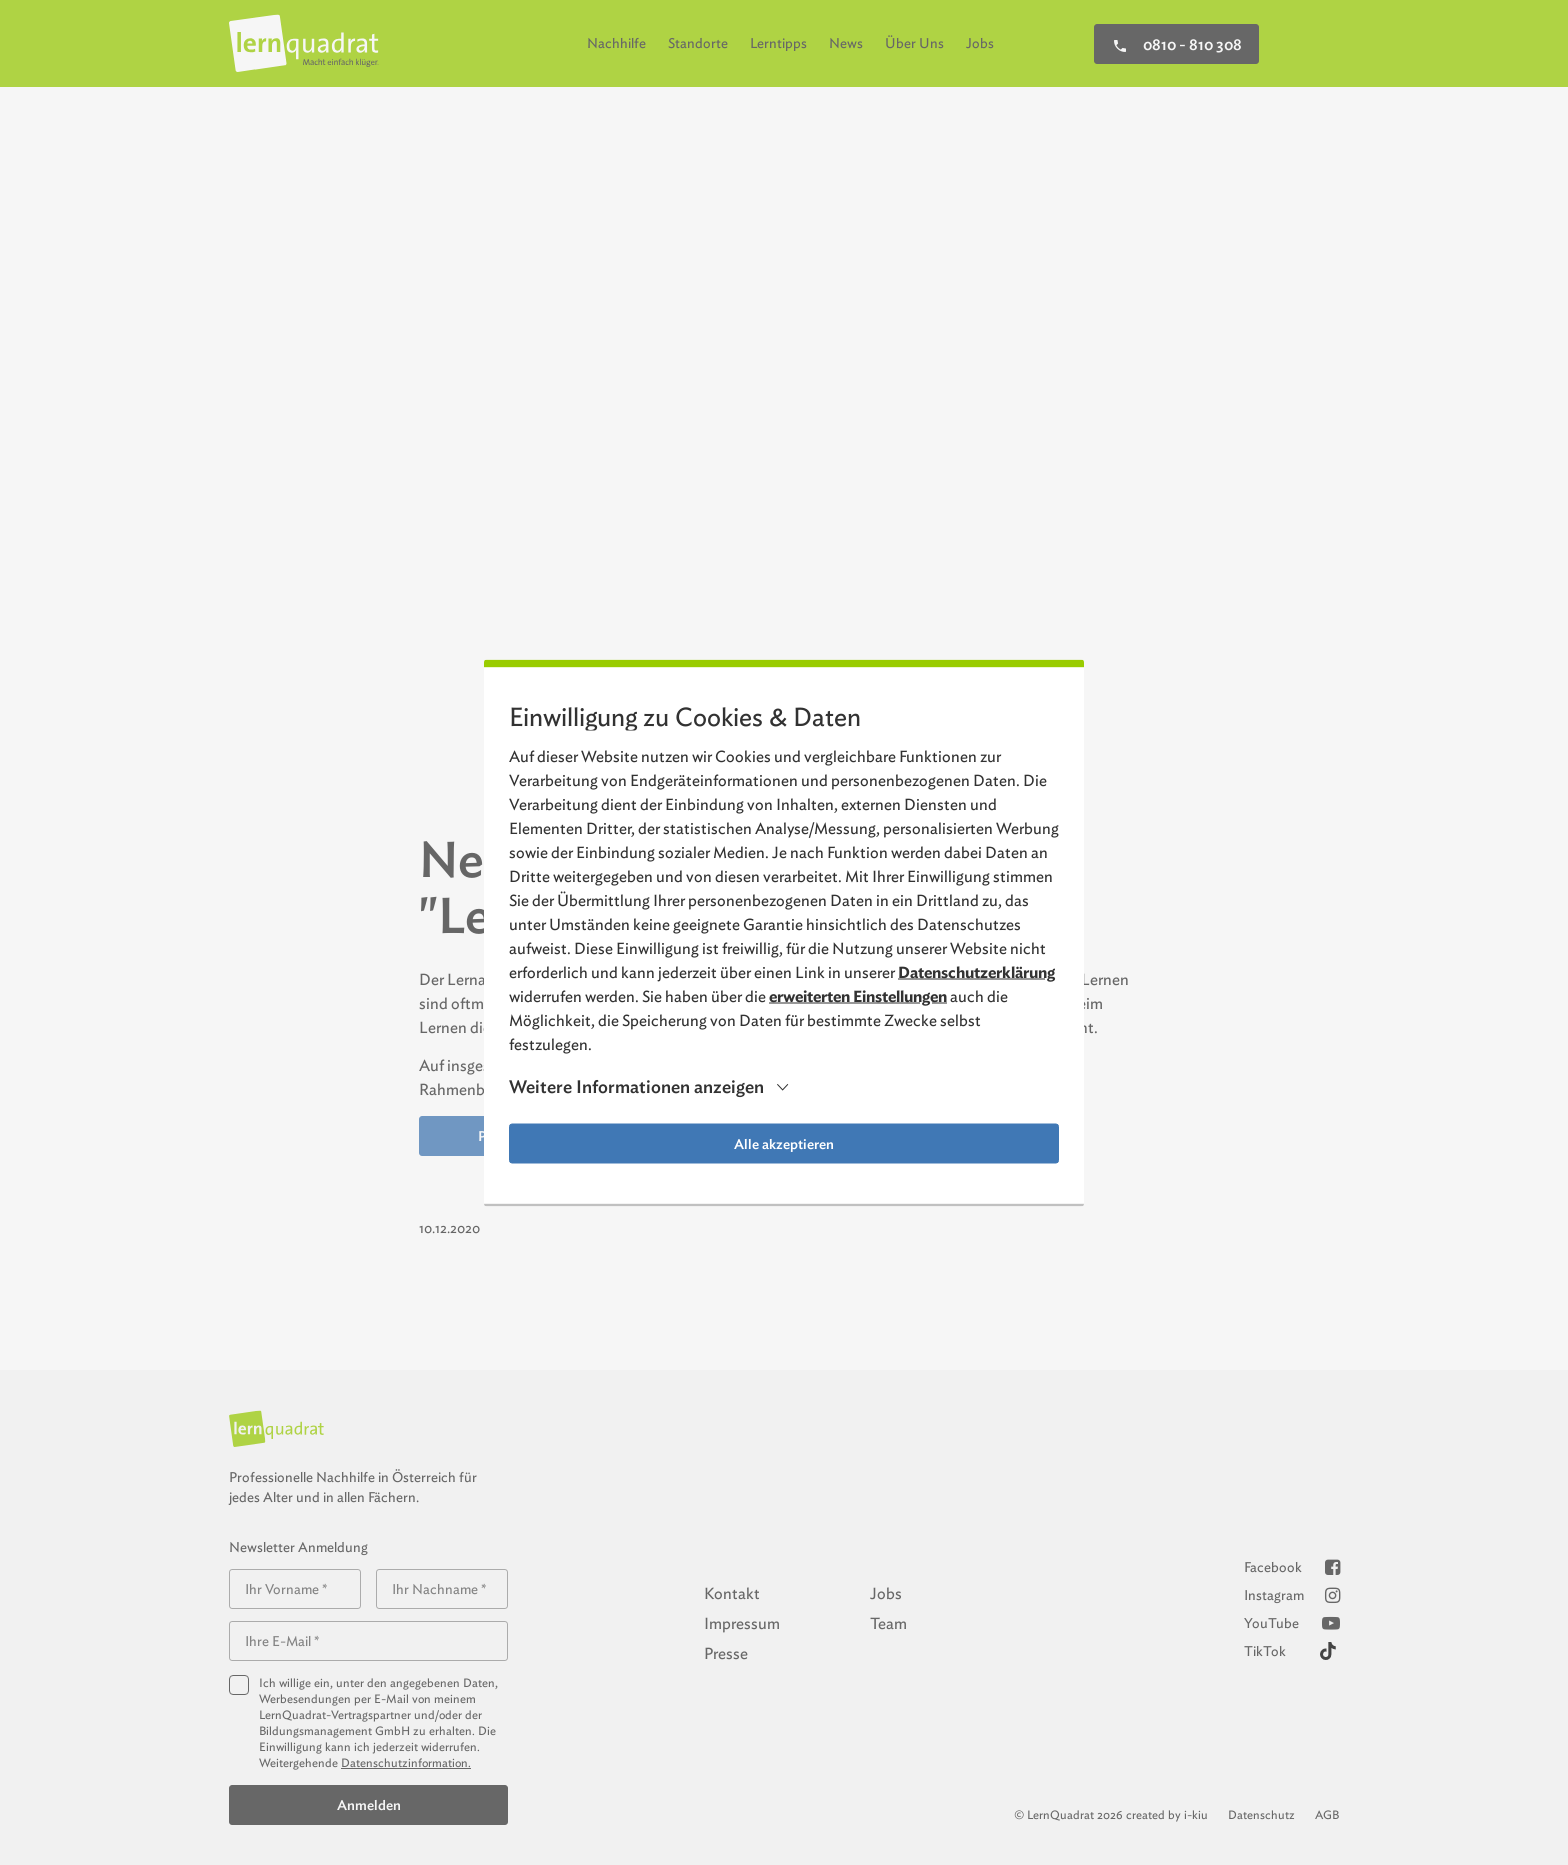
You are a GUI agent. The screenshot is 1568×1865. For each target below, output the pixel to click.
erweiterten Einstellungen (858, 995)
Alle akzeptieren (784, 1143)
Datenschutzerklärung (976, 971)
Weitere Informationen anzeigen (636, 1086)
